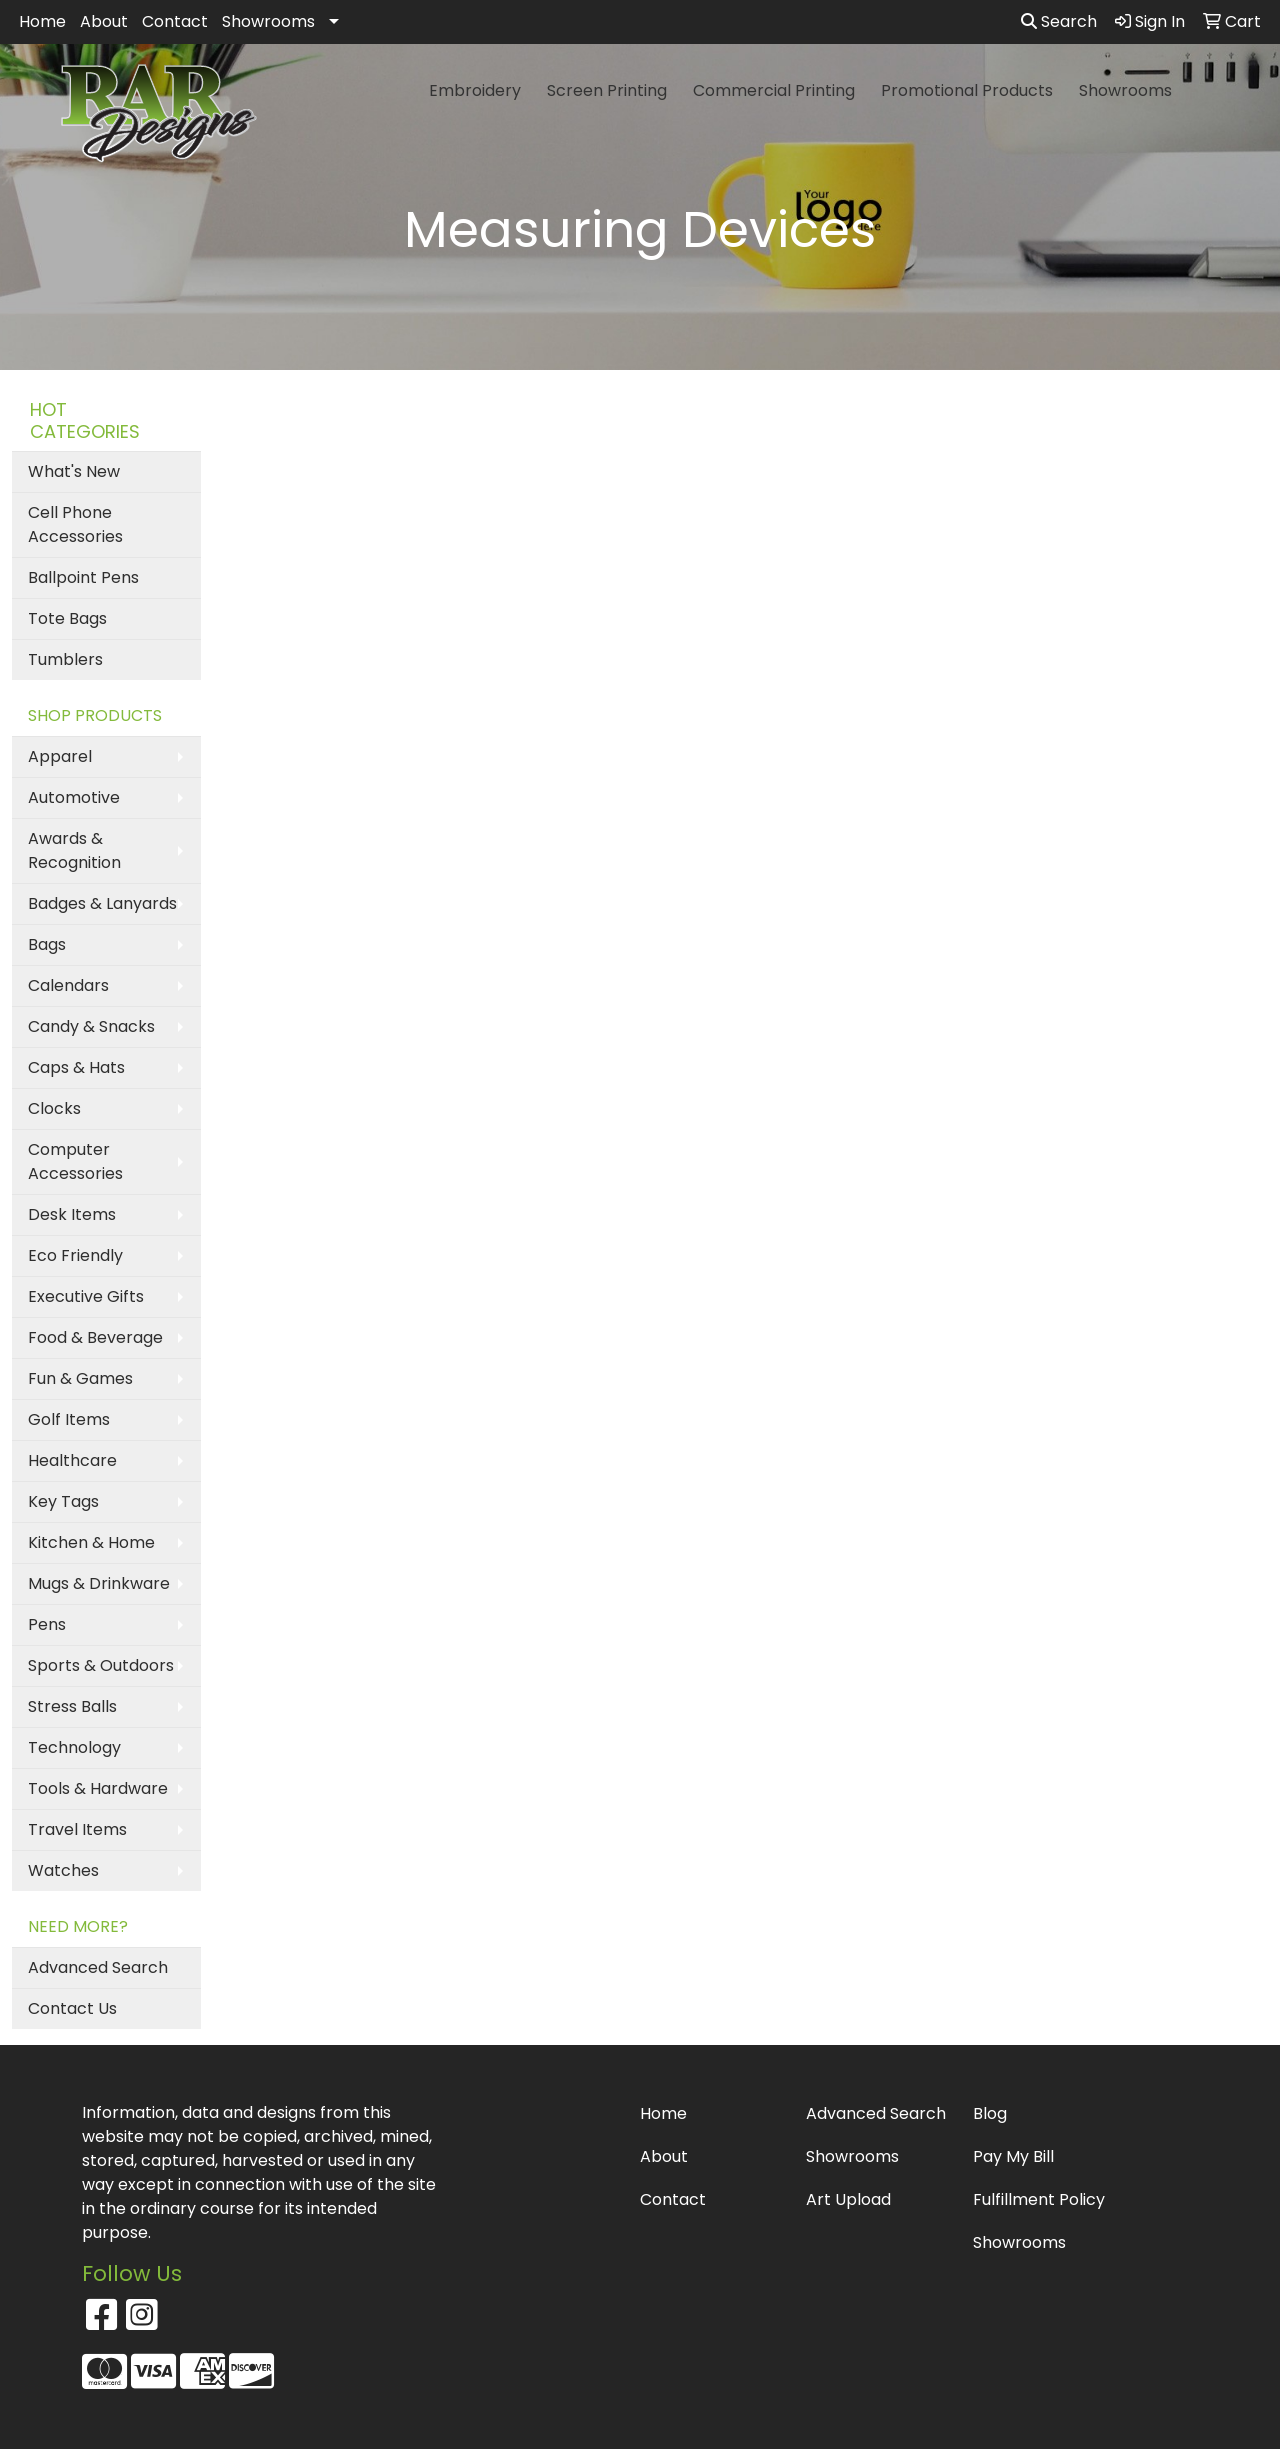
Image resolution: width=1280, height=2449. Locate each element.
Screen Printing (607, 90)
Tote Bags (67, 618)
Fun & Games (80, 1378)
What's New (74, 471)
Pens (47, 1624)
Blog (990, 2113)
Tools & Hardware (98, 1788)
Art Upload (848, 2199)
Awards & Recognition (74, 850)
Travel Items (77, 1829)
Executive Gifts (86, 1296)
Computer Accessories (75, 1161)
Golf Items (69, 1419)
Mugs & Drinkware (99, 1583)
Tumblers (65, 659)
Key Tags (63, 1501)
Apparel (60, 756)
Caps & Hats (76, 1067)
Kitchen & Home (91, 1542)
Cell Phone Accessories (75, 524)
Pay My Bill (1013, 2156)
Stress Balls (72, 1706)
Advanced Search (98, 1967)
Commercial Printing (774, 90)
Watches (63, 1870)
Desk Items (72, 1214)
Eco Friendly (75, 1255)
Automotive (74, 797)
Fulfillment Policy (1039, 2199)
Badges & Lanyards (102, 903)
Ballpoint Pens (83, 577)
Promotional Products (967, 90)
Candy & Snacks (91, 1026)
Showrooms (268, 21)
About (104, 21)
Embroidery (475, 90)
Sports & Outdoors (101, 1665)
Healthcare (72, 1460)
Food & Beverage (95, 1337)
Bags (47, 944)
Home (42, 21)
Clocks (54, 1108)
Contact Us (72, 2008)
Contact (175, 21)
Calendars (68, 985)
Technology (74, 1747)
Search (1059, 21)
